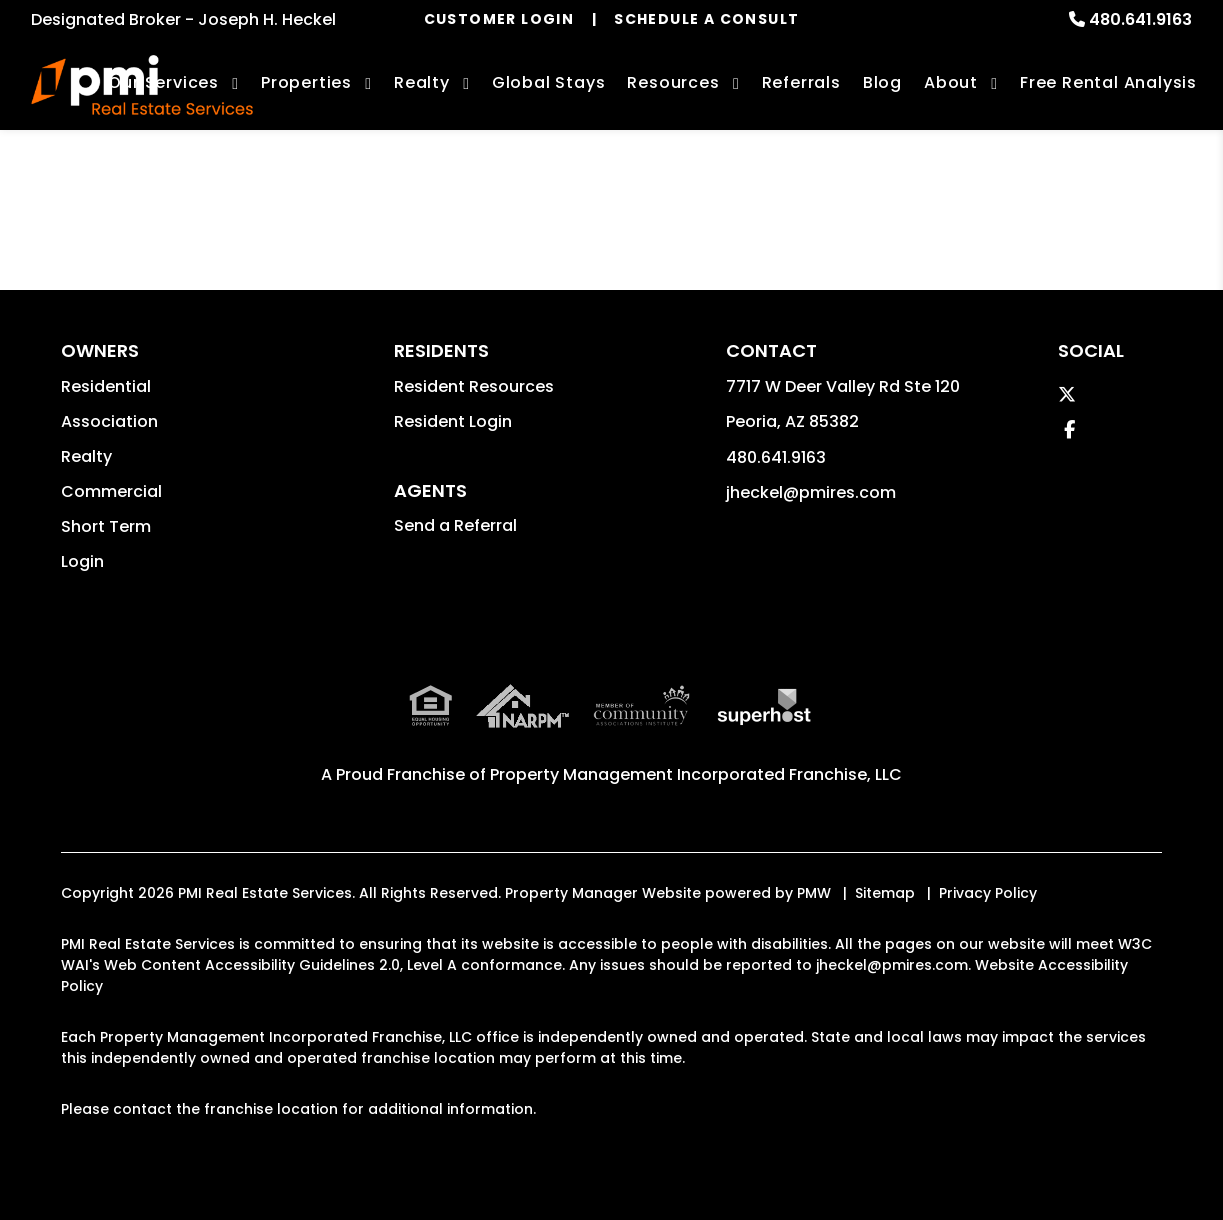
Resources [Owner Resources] (673, 82)
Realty (86, 456)
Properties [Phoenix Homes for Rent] (306, 82)
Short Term (106, 526)
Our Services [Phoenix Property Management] (163, 82)
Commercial (111, 491)
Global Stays (549, 82)
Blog (882, 82)
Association (109, 421)
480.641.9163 (1140, 19)
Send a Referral (455, 525)
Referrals (801, 82)
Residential (106, 386)
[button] (1067, 394)
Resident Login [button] (453, 421)
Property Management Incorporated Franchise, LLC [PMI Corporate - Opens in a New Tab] (696, 774)
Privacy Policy (988, 893)
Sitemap (885, 893)
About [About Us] (951, 82)
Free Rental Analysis (1108, 82)
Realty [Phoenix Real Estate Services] (422, 82)
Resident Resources (474, 386)
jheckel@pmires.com (811, 492)
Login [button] (82, 561)
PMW (814, 893)
